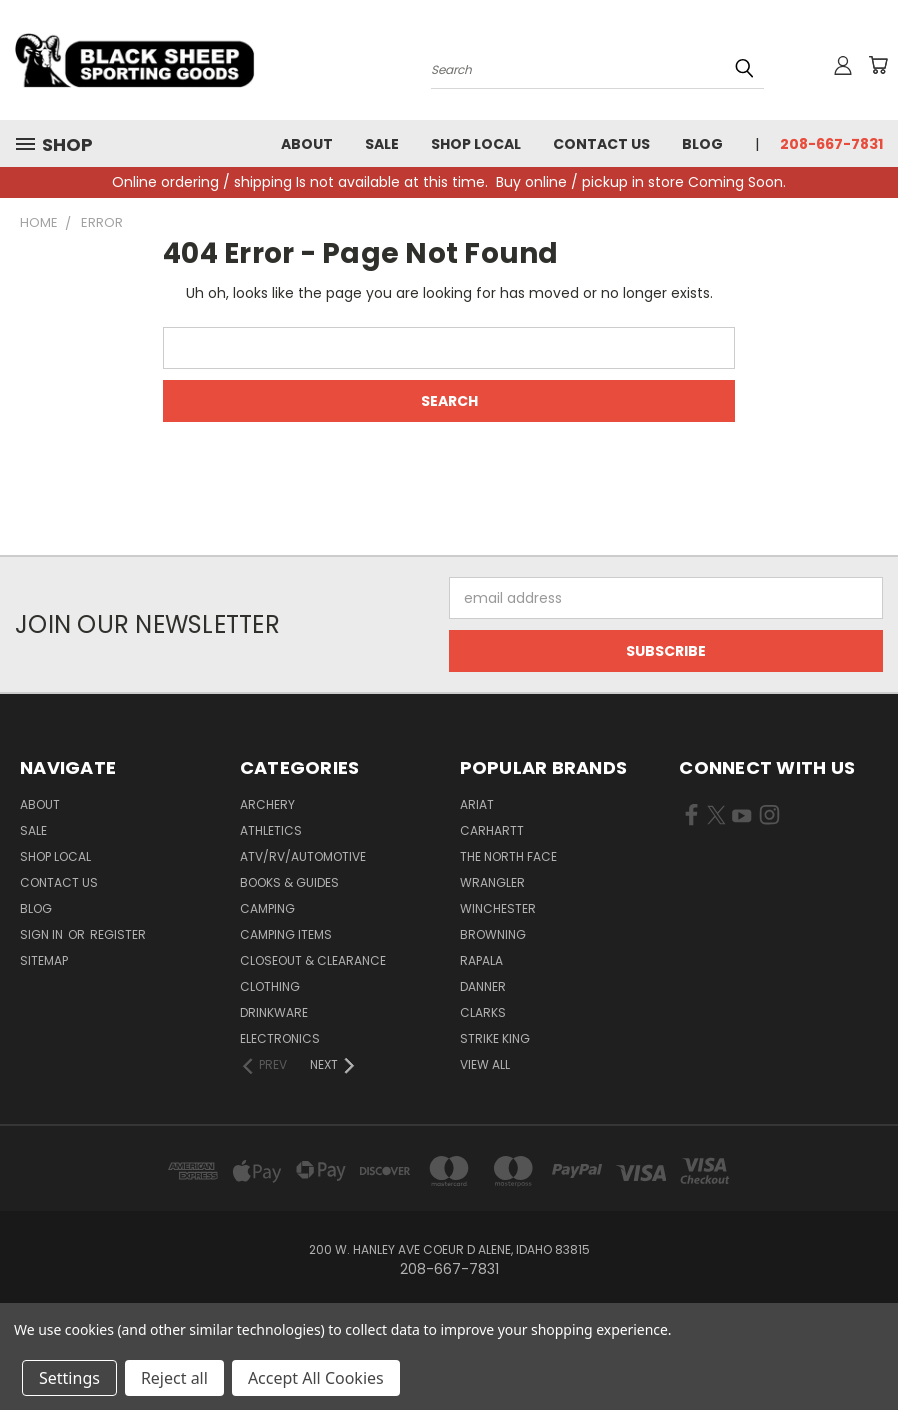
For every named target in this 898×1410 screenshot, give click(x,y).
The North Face (508, 856)
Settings (69, 1378)
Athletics (271, 830)
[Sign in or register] (843, 65)
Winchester (498, 908)
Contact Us (601, 144)
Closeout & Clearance (313, 960)
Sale (382, 144)
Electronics (280, 1038)
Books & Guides (289, 882)
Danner (483, 986)
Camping (267, 908)
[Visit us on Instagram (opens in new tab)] (769, 819)
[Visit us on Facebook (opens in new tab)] (691, 819)
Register (118, 934)
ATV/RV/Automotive (303, 856)
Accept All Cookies (316, 1378)
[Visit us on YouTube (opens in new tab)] (741, 819)
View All (485, 1064)
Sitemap (44, 960)
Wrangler (492, 882)
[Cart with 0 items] (878, 65)
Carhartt (492, 830)
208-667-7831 (831, 144)
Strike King (495, 1038)
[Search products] (597, 68)
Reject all (174, 1378)
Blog (702, 144)
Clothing (270, 986)
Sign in (43, 934)
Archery (267, 804)
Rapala (481, 960)
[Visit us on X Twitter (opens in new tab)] (716, 819)
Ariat (477, 804)
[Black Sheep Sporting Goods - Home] (135, 60)
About (307, 144)
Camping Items (286, 934)
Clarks (483, 1012)
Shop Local (476, 144)
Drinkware (274, 1012)
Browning (493, 934)
